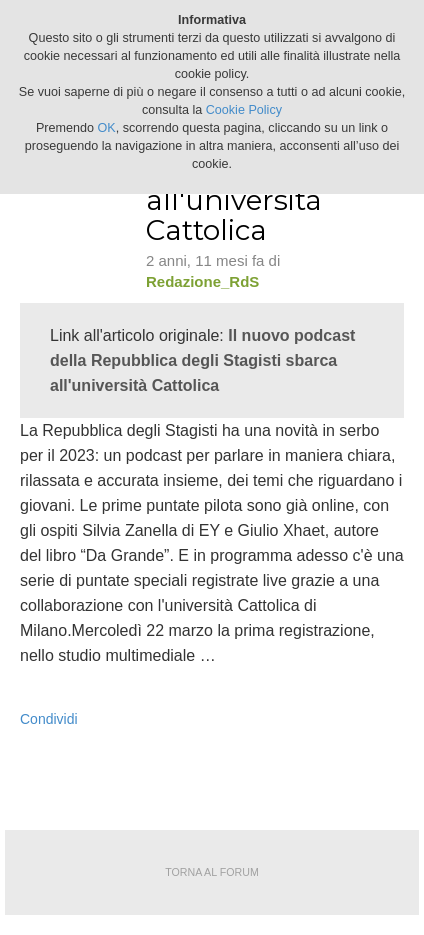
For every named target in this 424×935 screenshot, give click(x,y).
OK (107, 128)
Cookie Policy (244, 110)
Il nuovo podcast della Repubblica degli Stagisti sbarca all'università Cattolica (202, 360)
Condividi (49, 719)
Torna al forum (212, 872)
